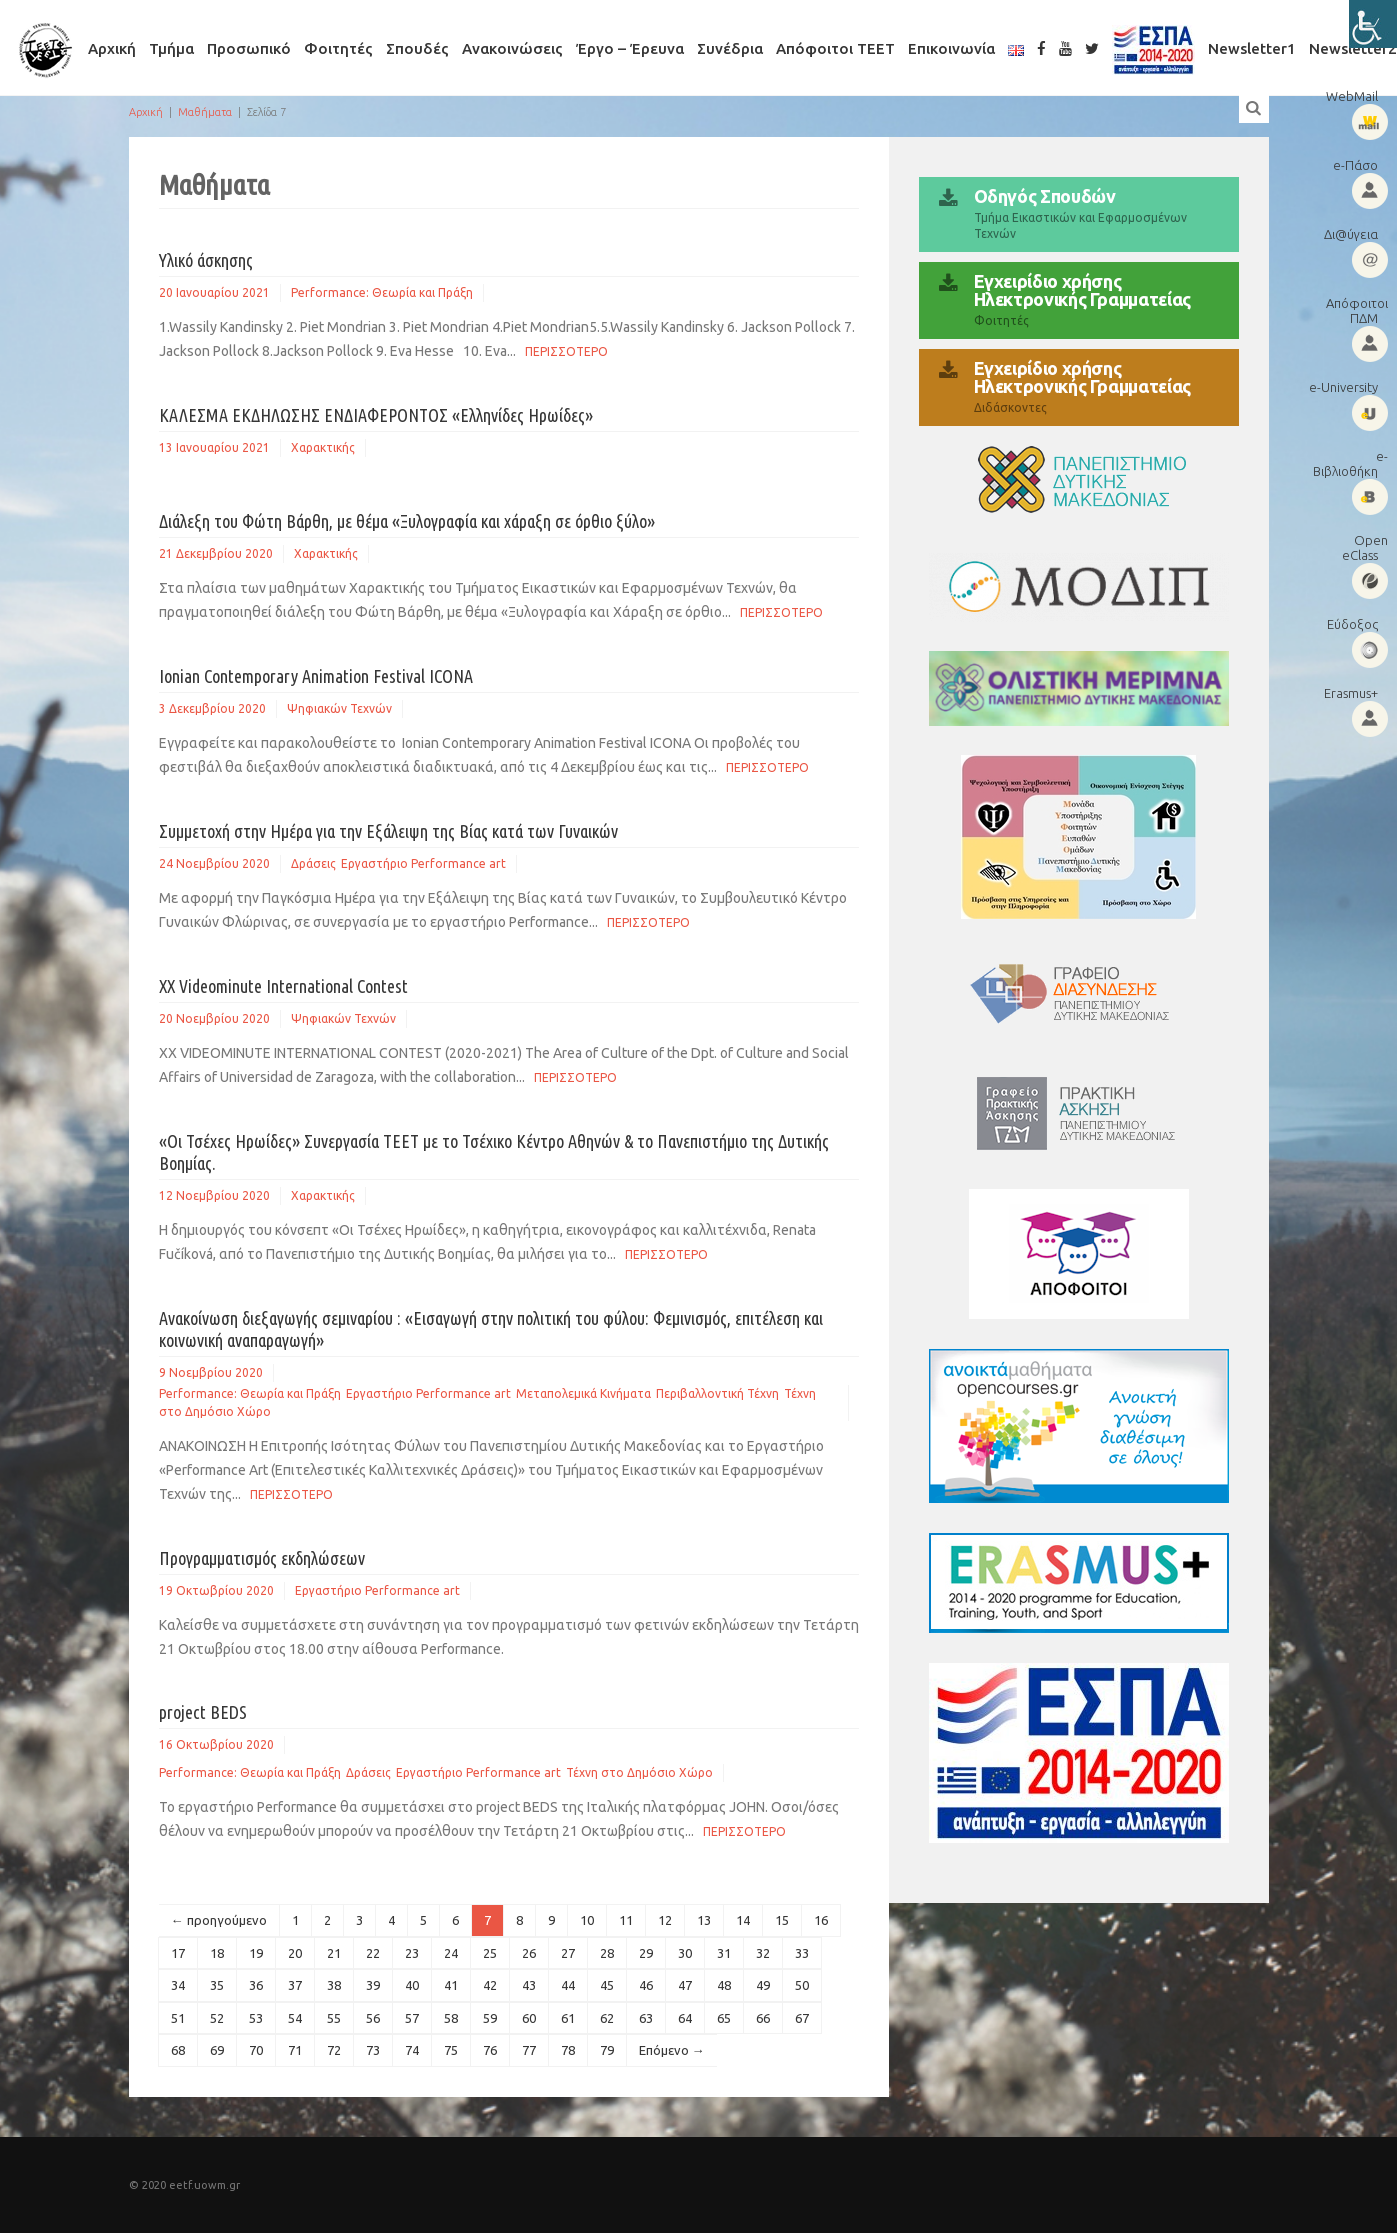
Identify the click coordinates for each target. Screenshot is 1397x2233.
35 (217, 1985)
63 (646, 2018)
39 (373, 1985)
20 (295, 1953)
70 (256, 2050)
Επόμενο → (672, 2050)
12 (665, 1920)
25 (490, 1953)
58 (451, 2018)
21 (334, 1953)
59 (490, 2018)
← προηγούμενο (219, 1920)
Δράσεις (313, 863)
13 (704, 1920)
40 (412, 1985)
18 (217, 1953)
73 (373, 2050)
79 (607, 2050)
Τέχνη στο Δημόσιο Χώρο (639, 1772)
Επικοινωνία (951, 48)
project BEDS (203, 1712)
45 (607, 1985)
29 (646, 1953)
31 (724, 1953)
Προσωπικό (249, 48)
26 (529, 1953)
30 (685, 1953)
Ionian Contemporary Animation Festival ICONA (316, 676)
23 (412, 1953)
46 (646, 1985)
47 (685, 1985)
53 (256, 2018)
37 (295, 1985)
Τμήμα (171, 48)
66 (763, 2018)
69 (217, 2050)
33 (802, 1953)
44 (568, 1985)
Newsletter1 (1252, 48)
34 (178, 1985)
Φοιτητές (338, 48)
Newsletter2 (1353, 48)
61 (568, 2018)
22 (373, 1953)
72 (334, 2050)
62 (607, 2018)
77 (529, 2050)
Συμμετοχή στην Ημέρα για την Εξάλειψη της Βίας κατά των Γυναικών (388, 831)
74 (412, 2050)
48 (724, 1985)
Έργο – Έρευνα (630, 48)
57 (412, 2018)
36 (256, 1985)
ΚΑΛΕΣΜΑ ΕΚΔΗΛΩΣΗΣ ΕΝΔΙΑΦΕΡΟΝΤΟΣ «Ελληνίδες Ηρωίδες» (376, 415)
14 (743, 1920)
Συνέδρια (730, 48)
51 (178, 2018)
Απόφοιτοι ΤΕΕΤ (835, 48)
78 (568, 2050)
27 (568, 1953)
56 (373, 2018)
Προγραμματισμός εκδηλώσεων (262, 1558)
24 (451, 1953)
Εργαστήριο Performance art (423, 863)
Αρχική (112, 48)
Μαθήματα (205, 112)
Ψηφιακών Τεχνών (339, 708)
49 (763, 1985)
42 (490, 1985)
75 (451, 2050)
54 (295, 2018)
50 (802, 1985)
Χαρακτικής (323, 447)
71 (295, 2050)
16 (821, 1920)
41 (451, 1985)
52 (217, 2018)
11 (626, 1920)
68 (178, 2050)
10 (587, 1920)
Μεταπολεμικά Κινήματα (583, 1393)
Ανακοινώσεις (512, 48)
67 (802, 2018)
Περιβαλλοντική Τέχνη (717, 1393)
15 (782, 1920)
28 (607, 1953)
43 (529, 1985)
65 (724, 2018)
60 (529, 2018)
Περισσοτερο (566, 351)
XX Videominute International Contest (283, 986)
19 (256, 1953)
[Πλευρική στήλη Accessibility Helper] (1373, 24)
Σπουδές (417, 48)
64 (685, 2018)
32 (763, 1953)
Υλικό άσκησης (206, 260)
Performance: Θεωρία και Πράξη (382, 292)
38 (334, 1985)
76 (490, 2050)
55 (334, 2018)
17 (178, 1953)
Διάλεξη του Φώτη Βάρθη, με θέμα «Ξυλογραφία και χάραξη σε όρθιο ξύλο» (407, 521)
